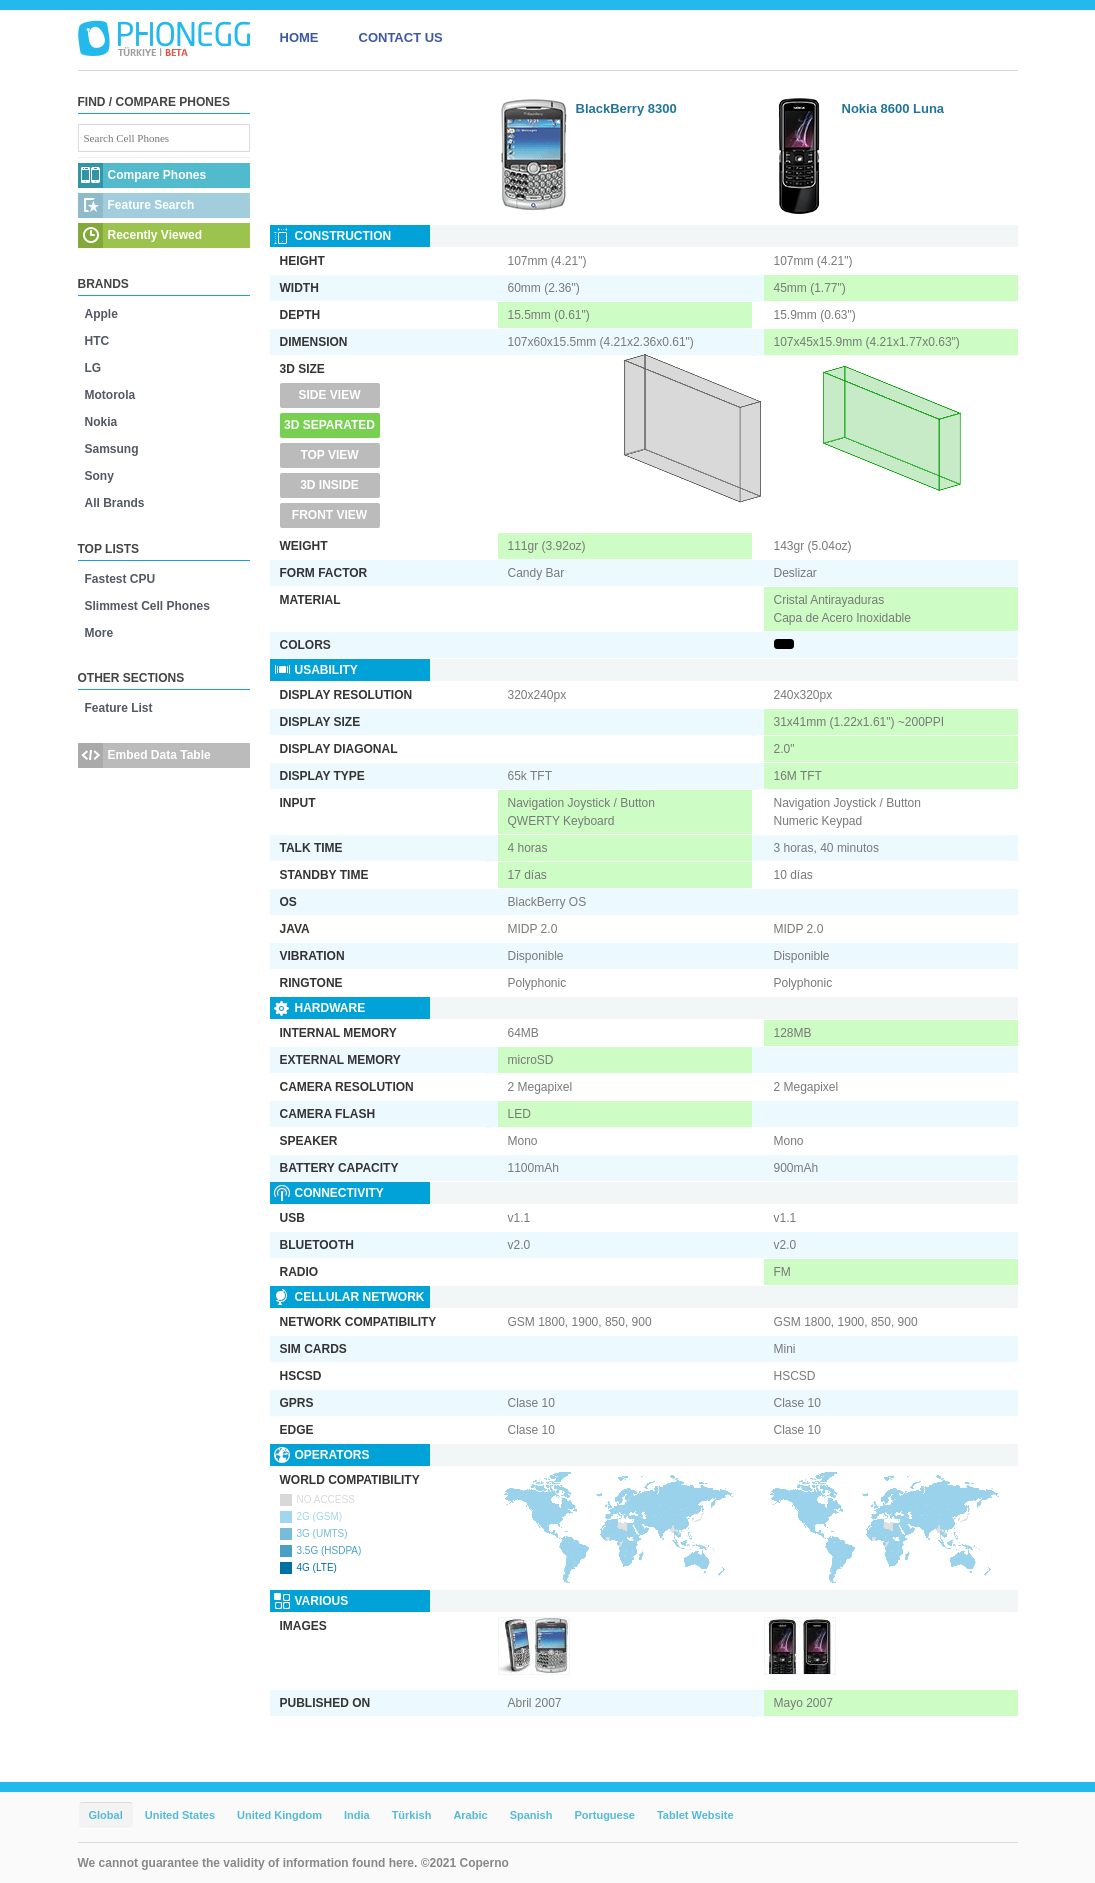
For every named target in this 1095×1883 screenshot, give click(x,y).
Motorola (110, 395)
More (99, 633)
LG (93, 368)
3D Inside (329, 485)
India (357, 1815)
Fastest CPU (120, 579)
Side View (329, 395)
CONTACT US (401, 37)
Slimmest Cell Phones (147, 606)
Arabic (470, 1815)
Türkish (412, 1815)
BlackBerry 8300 (626, 108)
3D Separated (329, 425)
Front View (329, 515)
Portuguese (604, 1815)
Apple (101, 314)
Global (106, 1815)
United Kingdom (279, 1815)
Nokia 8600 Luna (893, 108)
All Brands (115, 503)
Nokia (101, 422)
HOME (299, 37)
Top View (329, 455)
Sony (99, 476)
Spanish (531, 1815)
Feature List (119, 708)
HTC (97, 341)
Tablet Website (695, 1815)
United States (180, 1815)
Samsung (112, 449)
